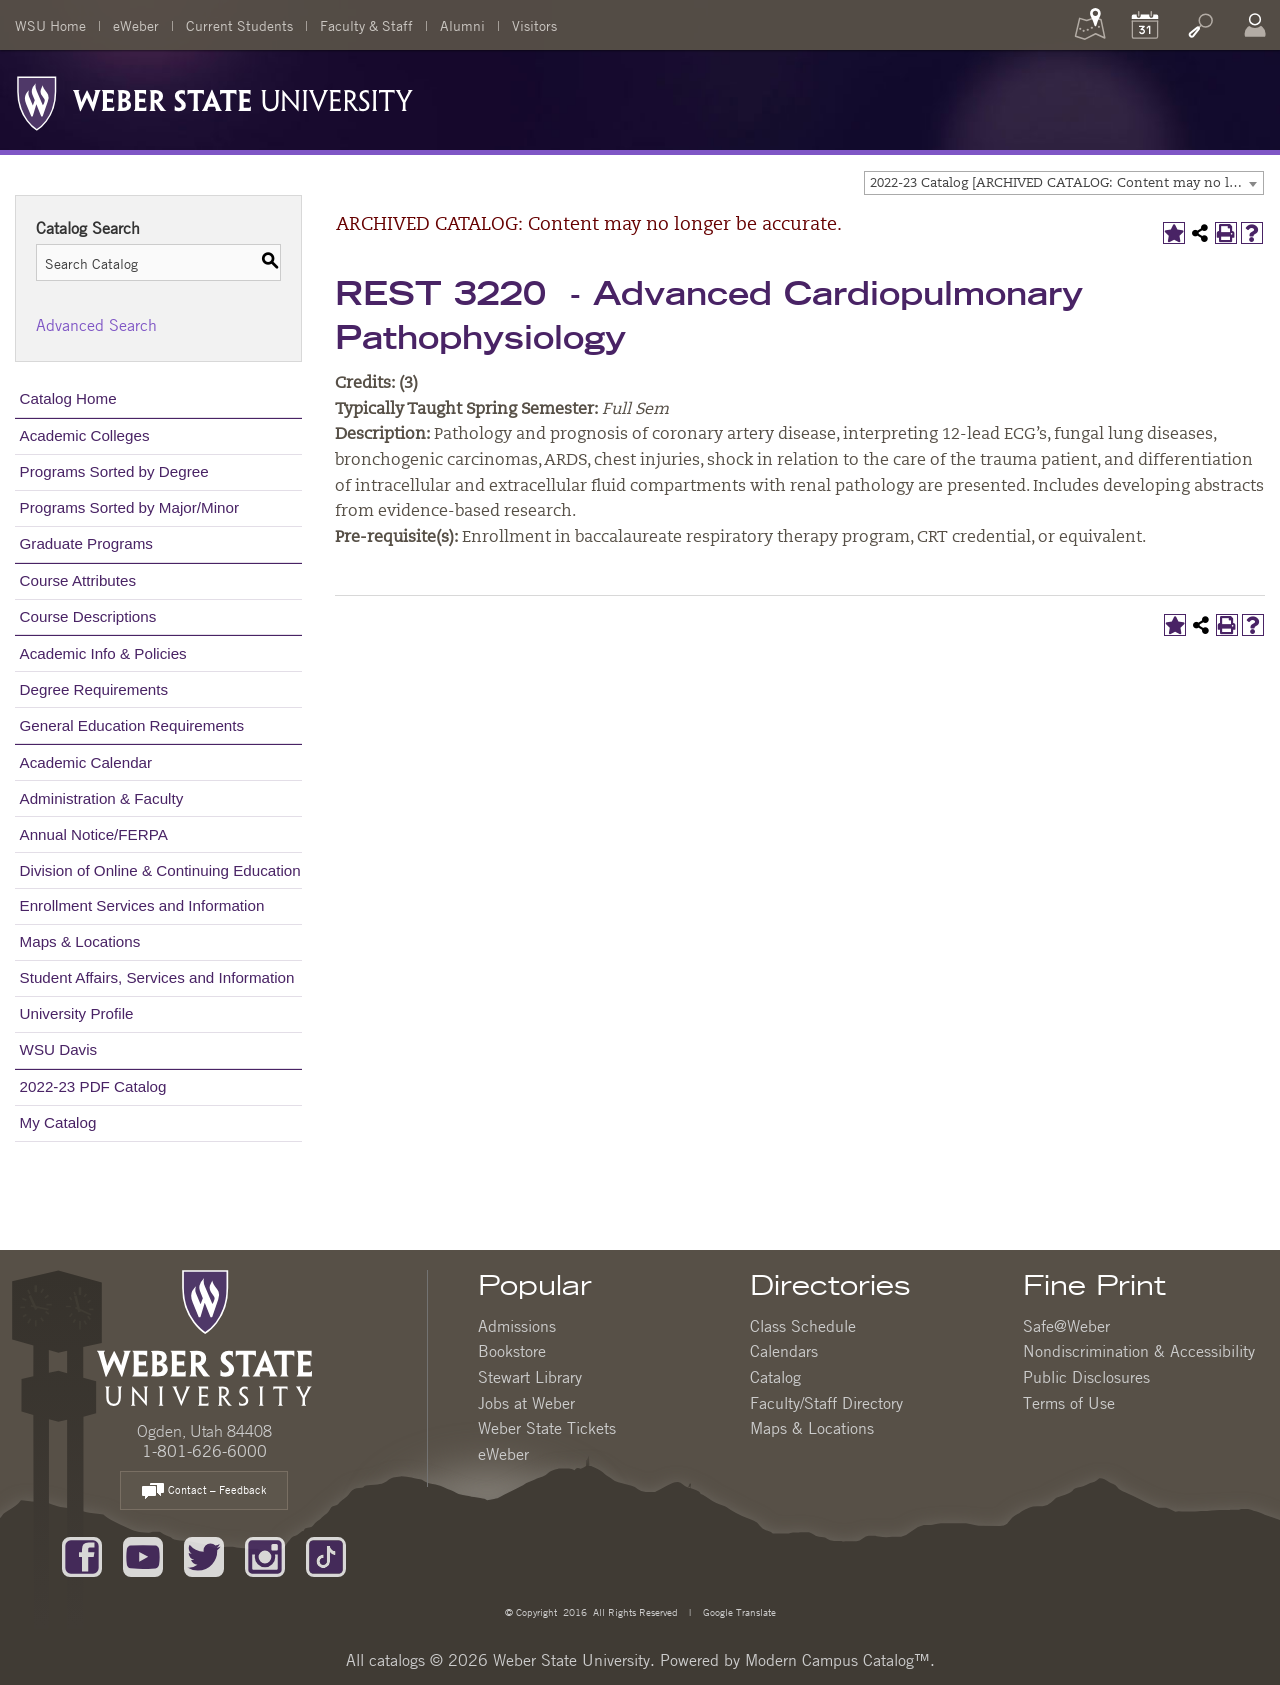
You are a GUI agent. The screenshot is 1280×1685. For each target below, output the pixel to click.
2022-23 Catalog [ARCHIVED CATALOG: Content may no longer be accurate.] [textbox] (1066, 183)
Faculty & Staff (366, 25)
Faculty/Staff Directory (826, 1403)
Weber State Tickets (547, 1428)
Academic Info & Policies (103, 653)
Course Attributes (78, 580)
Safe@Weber (1066, 1326)
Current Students (239, 25)
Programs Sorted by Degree (114, 471)
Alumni (462, 25)
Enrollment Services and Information (142, 905)
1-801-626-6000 (204, 1451)
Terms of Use (1069, 1403)
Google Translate (738, 1611)
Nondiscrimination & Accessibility (1139, 1351)
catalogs (397, 1660)
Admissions (517, 1326)
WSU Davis (59, 1049)
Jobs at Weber (526, 1403)
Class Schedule (803, 1326)
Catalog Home (68, 398)
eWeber (136, 25)
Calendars (784, 1351)
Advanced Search (96, 325)
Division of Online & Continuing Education (160, 870)
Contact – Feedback (204, 1491)
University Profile (77, 1013)
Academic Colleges (85, 435)
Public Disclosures (1086, 1377)
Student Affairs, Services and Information (157, 977)
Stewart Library (530, 1377)
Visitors (534, 25)
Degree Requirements (94, 689)
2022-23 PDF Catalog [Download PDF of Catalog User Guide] (93, 1086)
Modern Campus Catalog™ (837, 1660)
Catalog (775, 1377)
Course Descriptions (88, 616)
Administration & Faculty (102, 798)
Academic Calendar (86, 762)
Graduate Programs (86, 543)
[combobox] (1064, 183)
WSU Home (50, 25)
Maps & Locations (80, 941)
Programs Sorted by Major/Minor (129, 507)
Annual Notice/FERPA (94, 834)
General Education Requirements (132, 725)
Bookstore (512, 1351)
